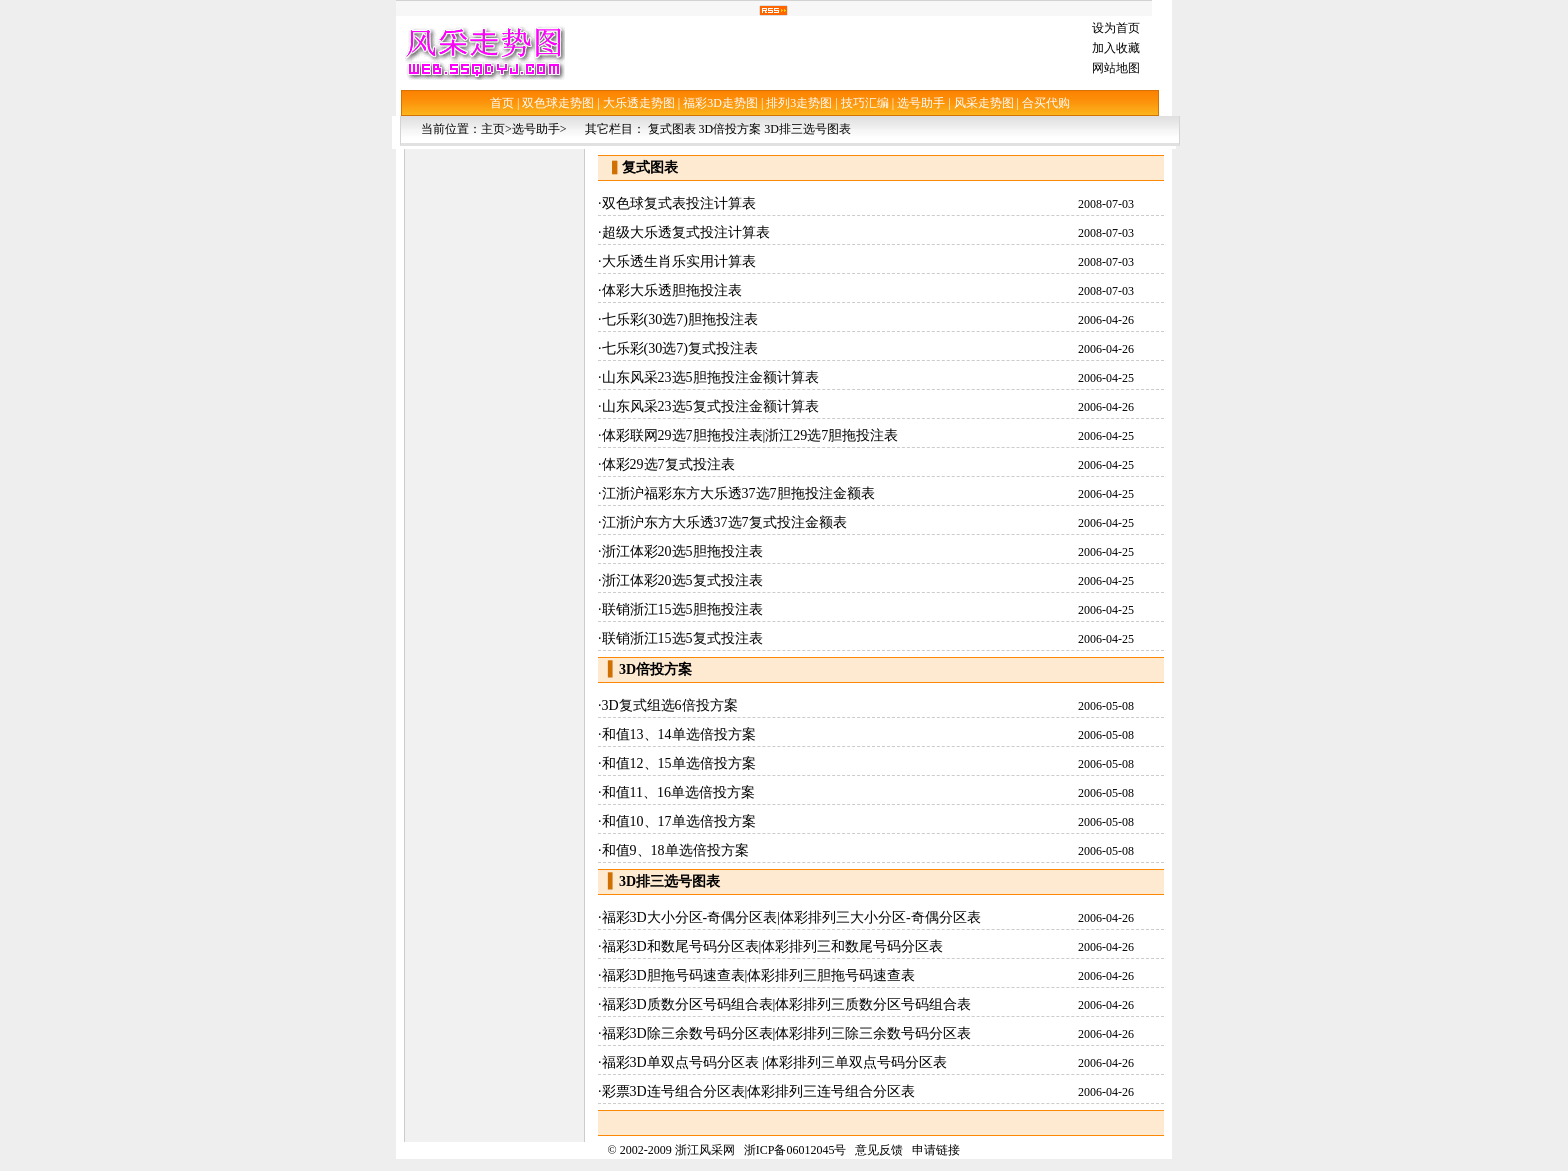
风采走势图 (984, 103)
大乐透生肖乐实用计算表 (679, 261)
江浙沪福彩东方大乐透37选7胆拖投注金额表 (738, 493)
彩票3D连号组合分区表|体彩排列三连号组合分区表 (759, 1091)
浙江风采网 (705, 1150)
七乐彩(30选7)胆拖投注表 (680, 319)
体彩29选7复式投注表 (668, 464)
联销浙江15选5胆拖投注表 (682, 609)
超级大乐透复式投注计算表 (686, 232)
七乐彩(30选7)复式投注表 (680, 348)
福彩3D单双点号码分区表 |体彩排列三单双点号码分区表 (774, 1062)
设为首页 (1116, 28)
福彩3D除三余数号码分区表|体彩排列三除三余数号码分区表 (787, 1033)
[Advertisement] (824, 52)
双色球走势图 (558, 103)
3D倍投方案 (730, 129)
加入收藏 (1116, 48)
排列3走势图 (799, 103)
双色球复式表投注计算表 (679, 203)
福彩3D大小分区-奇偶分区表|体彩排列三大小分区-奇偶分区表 (791, 917)
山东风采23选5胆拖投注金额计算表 (710, 377)
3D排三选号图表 (807, 129)
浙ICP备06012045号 (795, 1150)
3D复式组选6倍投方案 (670, 705)
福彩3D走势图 (720, 103)
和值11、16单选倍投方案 (678, 792)
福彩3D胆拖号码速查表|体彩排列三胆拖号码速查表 (759, 975)
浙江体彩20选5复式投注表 (682, 580)
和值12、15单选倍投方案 (679, 763)
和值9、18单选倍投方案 (675, 850)
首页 (502, 103)
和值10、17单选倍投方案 (679, 821)
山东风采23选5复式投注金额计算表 (710, 406)
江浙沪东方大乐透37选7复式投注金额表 (724, 522)
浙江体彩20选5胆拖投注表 (682, 551)
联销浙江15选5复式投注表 (682, 638)
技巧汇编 (865, 103)
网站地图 (1116, 68)
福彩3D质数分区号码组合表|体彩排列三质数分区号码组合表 (787, 1004)
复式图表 (672, 129)
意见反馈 (879, 1150)
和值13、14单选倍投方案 (679, 734)
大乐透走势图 (639, 103)
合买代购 (1046, 103)
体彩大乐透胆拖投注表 (672, 290)
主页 (493, 129)
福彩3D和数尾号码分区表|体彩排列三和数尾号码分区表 (773, 946)
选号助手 (921, 103)
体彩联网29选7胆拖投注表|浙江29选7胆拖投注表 (750, 435)
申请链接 (936, 1150)
